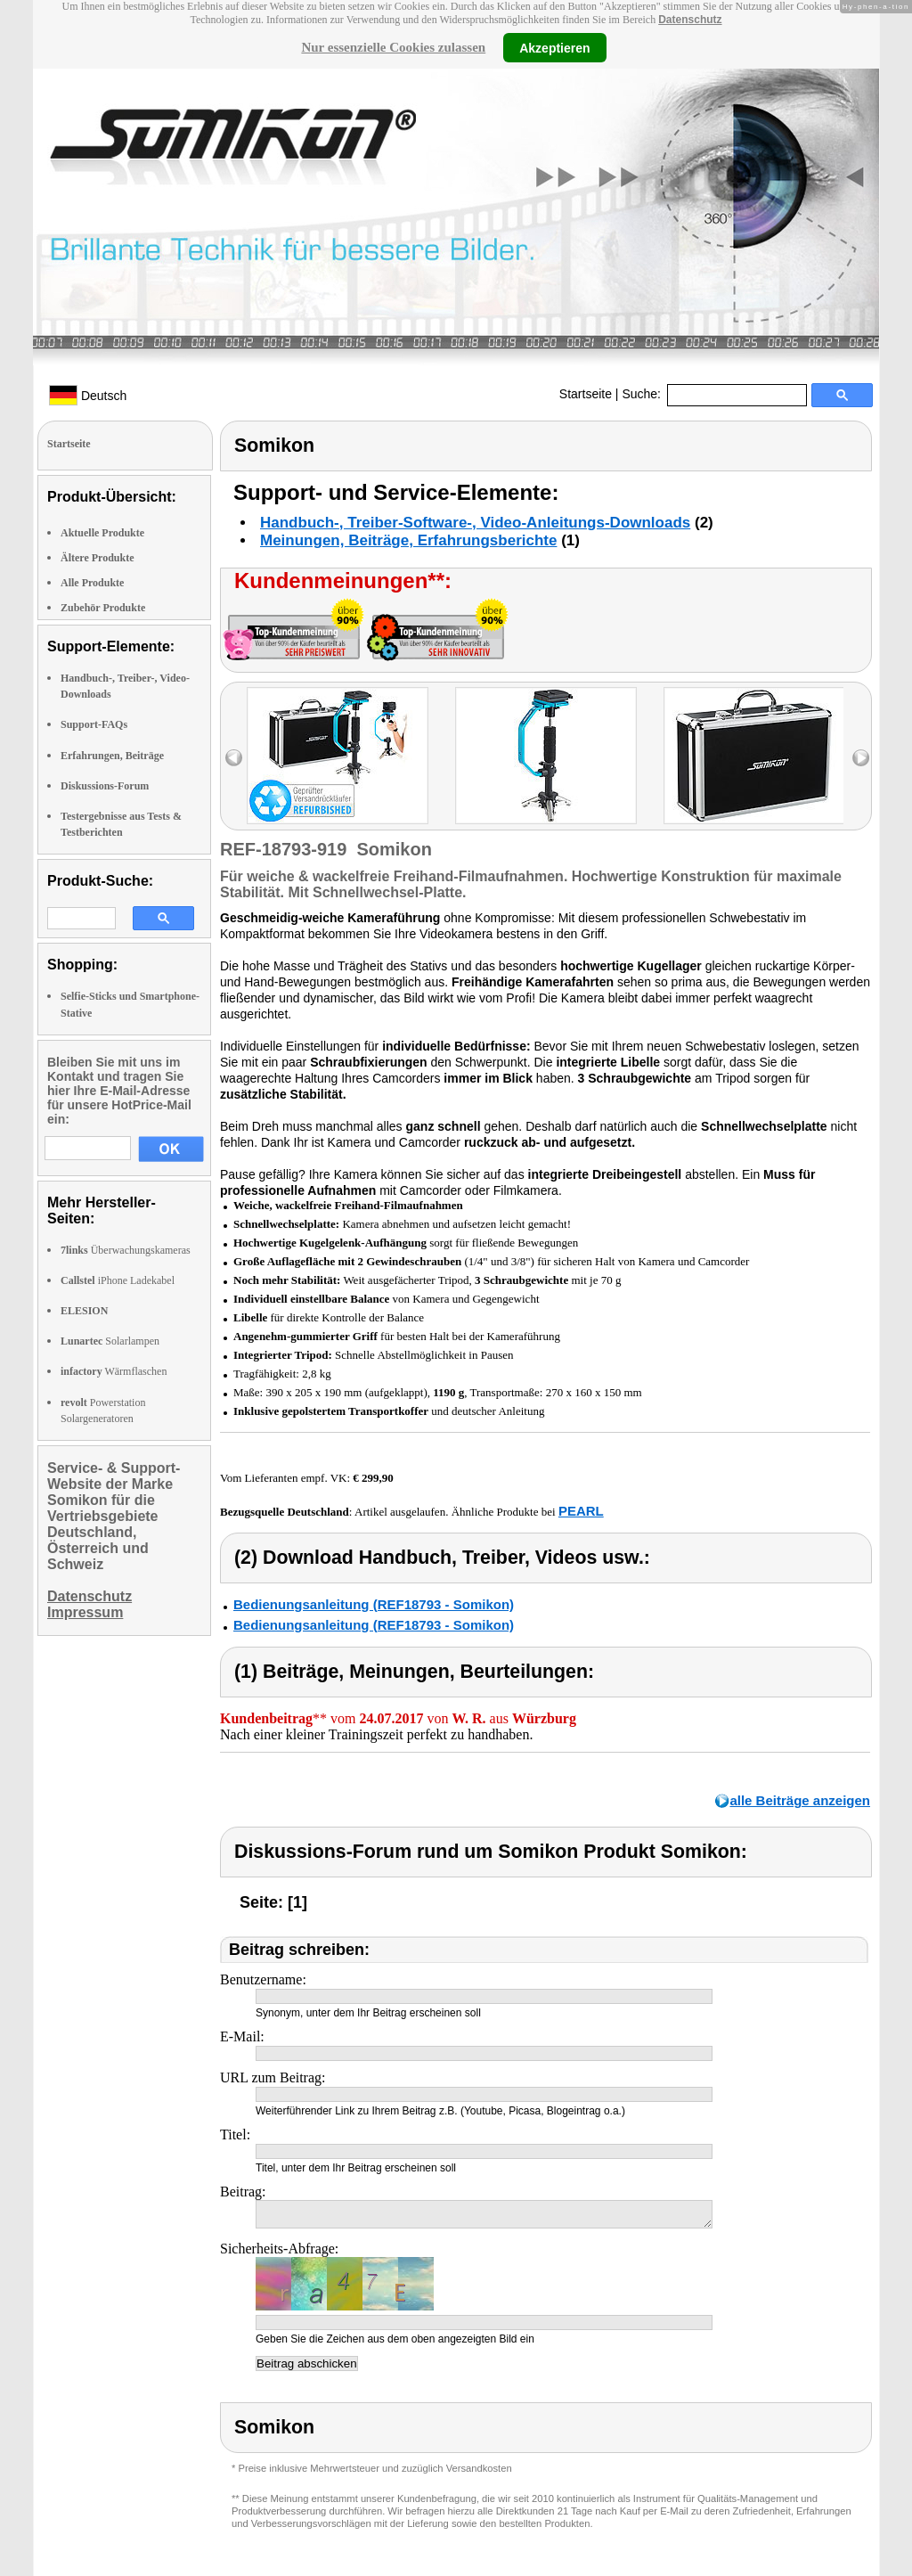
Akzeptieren (554, 47)
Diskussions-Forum (105, 786)
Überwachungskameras (126, 1250)
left (233, 757)
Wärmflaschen (114, 1371)
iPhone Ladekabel (118, 1280)
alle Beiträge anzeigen (799, 1800)
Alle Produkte (92, 583)
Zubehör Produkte (103, 607)
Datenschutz (689, 19)
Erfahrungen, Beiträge (112, 755)
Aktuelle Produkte (102, 533)
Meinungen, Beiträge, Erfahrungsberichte (408, 540)
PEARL (581, 1510)
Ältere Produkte (97, 558)
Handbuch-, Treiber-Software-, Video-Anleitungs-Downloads (475, 522)
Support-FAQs (94, 724)
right (860, 757)
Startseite (585, 394)
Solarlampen (110, 1341)
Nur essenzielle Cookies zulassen (393, 47)
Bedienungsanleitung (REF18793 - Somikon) (373, 1604)
